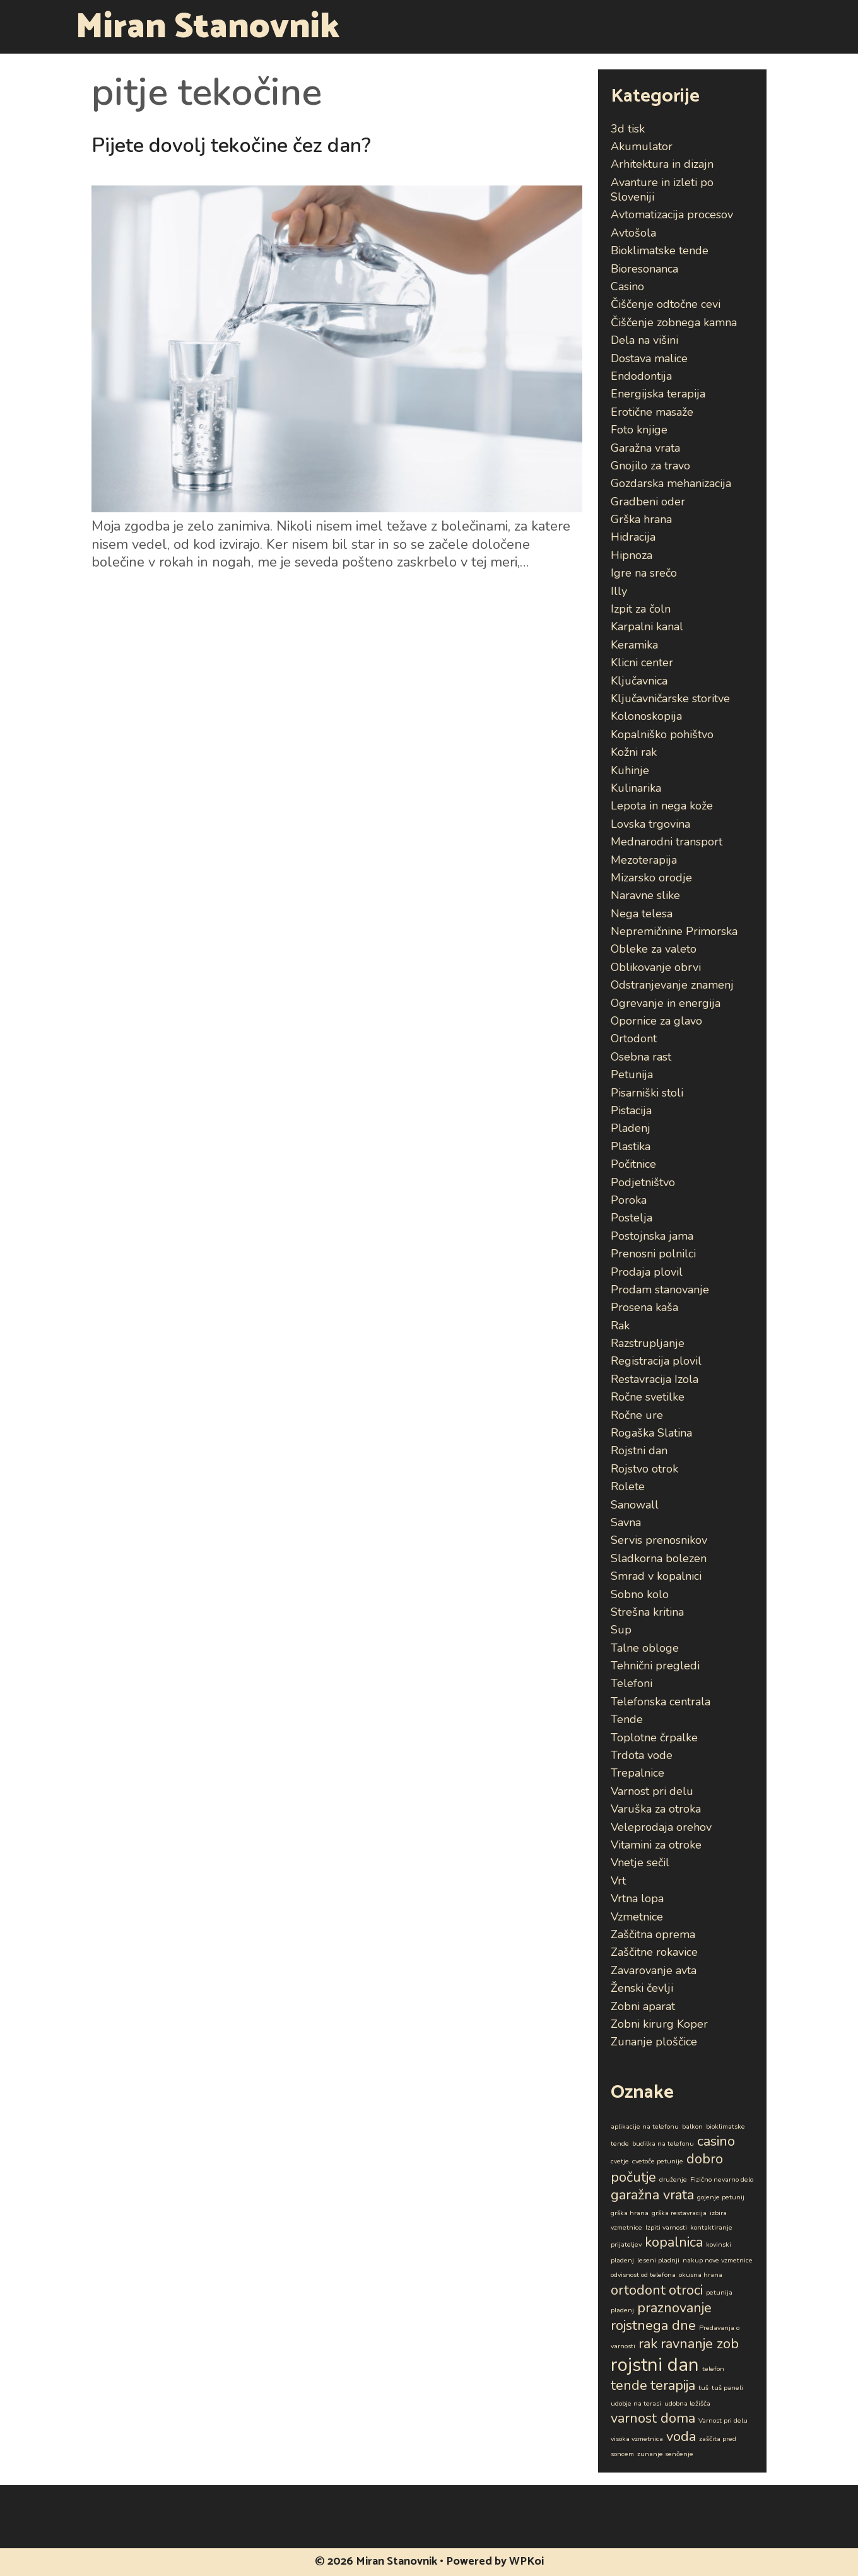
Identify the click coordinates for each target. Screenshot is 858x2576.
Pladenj (630, 1128)
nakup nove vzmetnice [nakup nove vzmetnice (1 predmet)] (718, 2260)
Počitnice (633, 1164)
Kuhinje (630, 770)
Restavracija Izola (654, 1379)
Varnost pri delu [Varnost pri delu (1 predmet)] (723, 2420)
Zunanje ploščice (654, 2041)
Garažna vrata (645, 448)
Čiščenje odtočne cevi (665, 304)
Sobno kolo (640, 1594)
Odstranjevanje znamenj (672, 984)
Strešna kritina (647, 1612)
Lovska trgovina (650, 824)
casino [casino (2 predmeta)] (716, 2141)
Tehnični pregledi (655, 1665)
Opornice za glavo (656, 1020)
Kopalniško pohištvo (662, 734)
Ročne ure (637, 1415)
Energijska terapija (658, 393)
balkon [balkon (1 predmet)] (692, 2126)
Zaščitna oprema (653, 1934)
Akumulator (642, 146)
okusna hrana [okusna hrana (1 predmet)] (700, 2274)
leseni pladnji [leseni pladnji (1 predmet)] (658, 2260)
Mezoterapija (644, 859)
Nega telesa (642, 913)
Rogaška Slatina (651, 1432)
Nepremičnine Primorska (674, 931)
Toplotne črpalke (654, 1737)
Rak (620, 1325)
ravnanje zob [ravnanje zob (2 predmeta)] (700, 2343)
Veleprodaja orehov (661, 1827)
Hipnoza (631, 555)
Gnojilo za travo (650, 465)
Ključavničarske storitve (670, 698)
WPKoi (526, 2561)
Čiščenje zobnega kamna (674, 322)
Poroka (629, 1200)
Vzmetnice (637, 1916)
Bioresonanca (644, 268)
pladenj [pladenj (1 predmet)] (622, 2310)
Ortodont (634, 1038)
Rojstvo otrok (644, 1468)
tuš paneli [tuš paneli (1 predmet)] (727, 2387)
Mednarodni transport (666, 841)
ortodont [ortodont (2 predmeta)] (638, 2290)
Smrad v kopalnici (656, 1576)
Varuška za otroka (656, 1808)
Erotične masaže (652, 412)
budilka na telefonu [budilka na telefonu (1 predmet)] (663, 2143)
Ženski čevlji (642, 1988)
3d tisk (628, 128)
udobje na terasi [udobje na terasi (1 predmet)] (636, 2403)
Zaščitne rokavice (654, 1952)
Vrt (618, 1880)
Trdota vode (642, 1755)
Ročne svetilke (648, 1396)
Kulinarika (636, 788)
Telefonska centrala (660, 1701)
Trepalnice (637, 1772)
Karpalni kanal (647, 626)
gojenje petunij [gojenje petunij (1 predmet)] (720, 2197)
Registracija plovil (656, 1360)
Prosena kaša (644, 1307)
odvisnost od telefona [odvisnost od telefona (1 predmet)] (643, 2274)
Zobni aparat (643, 2006)
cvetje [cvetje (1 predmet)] (620, 2161)
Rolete (628, 1486)
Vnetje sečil (640, 1862)
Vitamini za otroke (656, 1844)
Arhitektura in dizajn (662, 164)
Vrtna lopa (637, 1898)
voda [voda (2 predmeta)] (681, 2436)
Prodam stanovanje (660, 1289)
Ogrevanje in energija (665, 1003)
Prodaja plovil (647, 1271)
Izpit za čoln (641, 608)
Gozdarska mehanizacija (671, 483)
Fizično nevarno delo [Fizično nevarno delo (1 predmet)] (721, 2179)
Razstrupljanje (648, 1343)
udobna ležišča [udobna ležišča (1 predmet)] (687, 2403)
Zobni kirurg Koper (659, 2024)
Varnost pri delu (652, 1791)
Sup (621, 1629)
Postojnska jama (652, 1236)
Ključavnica (639, 680)
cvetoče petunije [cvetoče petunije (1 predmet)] (657, 2161)
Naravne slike (645, 895)
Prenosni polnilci (653, 1253)
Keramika (634, 644)
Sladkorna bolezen (659, 1558)
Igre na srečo (644, 572)
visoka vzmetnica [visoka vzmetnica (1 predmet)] (637, 2439)
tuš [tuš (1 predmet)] (703, 2387)
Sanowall (635, 1504)
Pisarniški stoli (647, 1092)
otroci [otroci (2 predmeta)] (686, 2290)
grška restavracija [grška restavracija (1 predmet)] (679, 2213)
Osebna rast (641, 1056)
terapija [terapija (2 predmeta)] (672, 2385)
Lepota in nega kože (662, 805)
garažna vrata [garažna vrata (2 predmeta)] (652, 2194)
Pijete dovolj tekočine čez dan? (231, 145)
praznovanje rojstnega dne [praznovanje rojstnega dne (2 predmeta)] (661, 2316)
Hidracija (633, 536)
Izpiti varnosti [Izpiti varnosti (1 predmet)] (666, 2227)
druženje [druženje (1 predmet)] (673, 2179)
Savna (626, 1522)
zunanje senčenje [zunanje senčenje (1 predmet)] (665, 2454)
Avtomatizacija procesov (672, 214)
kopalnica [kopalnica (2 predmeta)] (674, 2242)
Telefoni (631, 1683)
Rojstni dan (639, 1450)
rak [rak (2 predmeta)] (647, 2343)
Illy (619, 591)
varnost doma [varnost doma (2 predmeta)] (653, 2418)
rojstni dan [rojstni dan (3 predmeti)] (655, 2364)
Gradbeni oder (648, 501)
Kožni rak (634, 752)
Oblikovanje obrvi (656, 967)
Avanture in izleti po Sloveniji (662, 189)
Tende (627, 1719)
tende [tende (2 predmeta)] (629, 2385)
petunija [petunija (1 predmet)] (719, 2292)
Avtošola (633, 232)
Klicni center (642, 662)
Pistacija (631, 1110)
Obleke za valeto (653, 948)
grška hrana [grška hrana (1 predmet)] (630, 2213)
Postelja (631, 1217)
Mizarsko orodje (651, 877)
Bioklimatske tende (659, 250)
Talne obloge (645, 1648)
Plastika (630, 1146)
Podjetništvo (643, 1182)
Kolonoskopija (646, 716)
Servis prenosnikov (659, 1540)
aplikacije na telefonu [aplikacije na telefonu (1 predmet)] (645, 2126)
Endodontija (641, 376)
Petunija (632, 1074)
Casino (627, 286)
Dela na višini (644, 340)
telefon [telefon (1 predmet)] (713, 2368)
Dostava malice (649, 358)
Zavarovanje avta (653, 1970)
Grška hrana (641, 519)
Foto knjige (639, 429)
